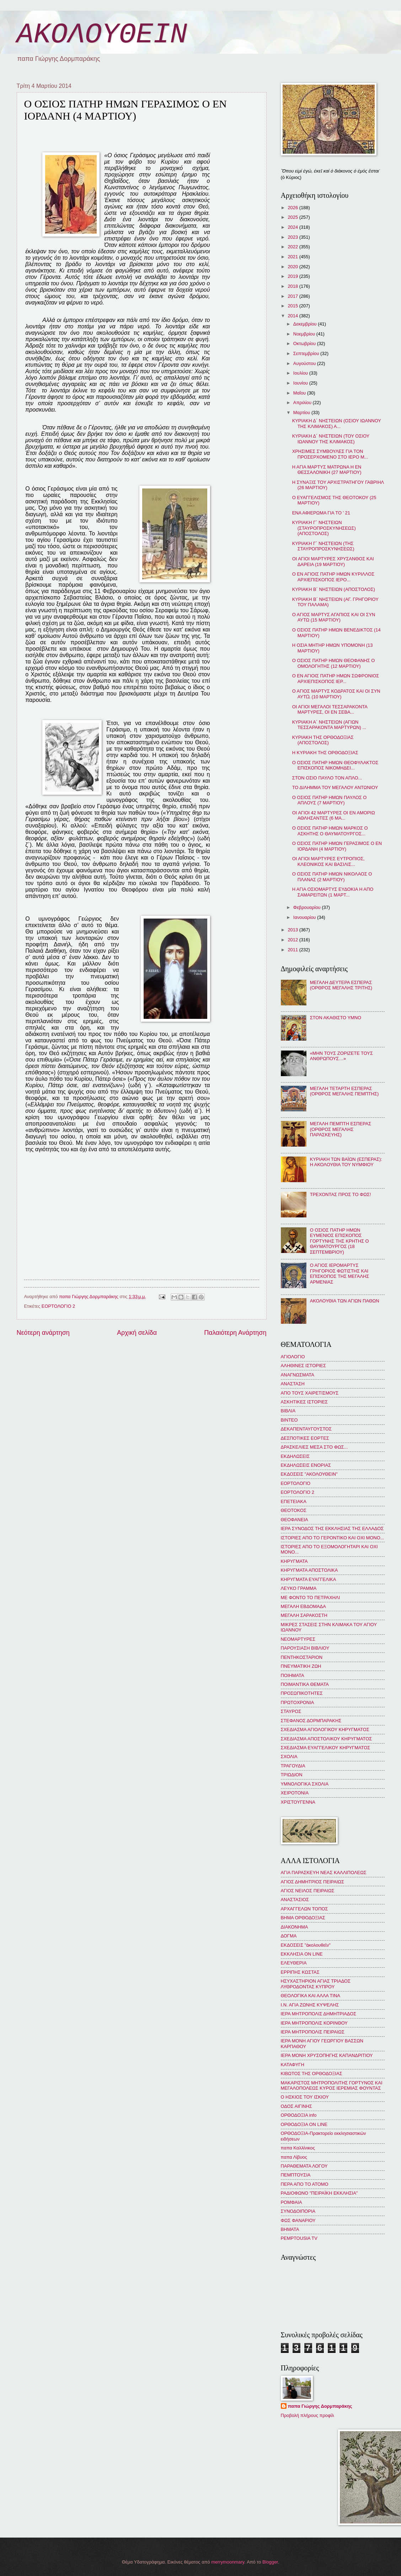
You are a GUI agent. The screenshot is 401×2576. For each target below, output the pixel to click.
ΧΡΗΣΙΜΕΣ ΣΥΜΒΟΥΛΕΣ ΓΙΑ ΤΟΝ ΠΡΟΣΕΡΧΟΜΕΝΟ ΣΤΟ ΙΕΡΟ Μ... (330, 454)
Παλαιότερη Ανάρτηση (235, 1332)
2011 (293, 949)
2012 (293, 939)
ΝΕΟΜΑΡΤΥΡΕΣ (298, 1639)
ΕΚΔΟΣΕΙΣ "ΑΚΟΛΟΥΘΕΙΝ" (309, 1474)
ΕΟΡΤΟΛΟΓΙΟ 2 (58, 1306)
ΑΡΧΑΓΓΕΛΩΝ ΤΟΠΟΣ (304, 1908)
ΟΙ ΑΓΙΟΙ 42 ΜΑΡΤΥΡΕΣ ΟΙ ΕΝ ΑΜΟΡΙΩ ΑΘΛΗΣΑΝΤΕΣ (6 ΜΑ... (333, 815)
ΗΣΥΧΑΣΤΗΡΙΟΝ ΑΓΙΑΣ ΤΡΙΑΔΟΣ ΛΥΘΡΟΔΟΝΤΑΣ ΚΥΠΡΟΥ (316, 1983)
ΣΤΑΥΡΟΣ (291, 1711)
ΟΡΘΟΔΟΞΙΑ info (299, 2115)
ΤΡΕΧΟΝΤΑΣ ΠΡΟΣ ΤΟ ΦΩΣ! (340, 1194)
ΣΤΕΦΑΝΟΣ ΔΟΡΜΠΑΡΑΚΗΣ (311, 1720)
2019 (293, 276)
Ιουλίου (301, 373)
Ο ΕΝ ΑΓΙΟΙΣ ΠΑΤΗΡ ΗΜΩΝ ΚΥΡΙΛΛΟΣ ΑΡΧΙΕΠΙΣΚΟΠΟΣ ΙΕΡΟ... (333, 576)
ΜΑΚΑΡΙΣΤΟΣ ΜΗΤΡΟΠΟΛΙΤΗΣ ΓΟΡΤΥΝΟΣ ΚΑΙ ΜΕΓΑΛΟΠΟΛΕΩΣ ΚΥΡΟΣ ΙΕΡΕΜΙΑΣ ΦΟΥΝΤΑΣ (332, 2085)
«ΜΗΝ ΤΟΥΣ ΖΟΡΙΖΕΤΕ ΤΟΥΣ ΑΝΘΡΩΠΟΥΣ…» (341, 1056)
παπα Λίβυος (294, 2157)
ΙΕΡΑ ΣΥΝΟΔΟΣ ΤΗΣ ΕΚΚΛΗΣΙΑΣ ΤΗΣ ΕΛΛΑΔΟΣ (332, 1528)
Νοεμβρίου (304, 334)
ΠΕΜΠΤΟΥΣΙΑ (296, 2175)
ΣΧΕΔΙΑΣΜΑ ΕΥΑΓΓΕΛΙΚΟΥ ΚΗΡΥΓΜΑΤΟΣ (325, 1747)
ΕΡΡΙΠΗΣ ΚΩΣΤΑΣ (300, 1972)
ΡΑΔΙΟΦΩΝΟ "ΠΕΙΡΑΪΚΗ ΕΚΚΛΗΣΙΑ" (319, 2193)
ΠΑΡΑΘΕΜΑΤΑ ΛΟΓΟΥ (304, 2166)
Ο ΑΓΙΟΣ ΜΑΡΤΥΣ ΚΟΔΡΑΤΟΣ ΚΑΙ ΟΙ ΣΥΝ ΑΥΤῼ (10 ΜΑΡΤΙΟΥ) (336, 693)
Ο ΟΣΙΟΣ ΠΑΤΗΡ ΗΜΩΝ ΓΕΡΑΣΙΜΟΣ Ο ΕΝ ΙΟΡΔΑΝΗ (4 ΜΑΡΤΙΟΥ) (337, 846)
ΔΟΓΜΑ (289, 1935)
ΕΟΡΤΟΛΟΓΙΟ (296, 1483)
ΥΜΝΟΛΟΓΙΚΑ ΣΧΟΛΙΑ (305, 1784)
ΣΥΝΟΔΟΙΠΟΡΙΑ (298, 2211)
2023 (293, 237)
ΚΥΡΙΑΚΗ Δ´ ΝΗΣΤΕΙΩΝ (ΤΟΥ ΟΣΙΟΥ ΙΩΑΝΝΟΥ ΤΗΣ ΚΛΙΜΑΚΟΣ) (330, 438)
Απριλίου (303, 402)
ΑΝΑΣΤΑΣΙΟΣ (295, 1899)
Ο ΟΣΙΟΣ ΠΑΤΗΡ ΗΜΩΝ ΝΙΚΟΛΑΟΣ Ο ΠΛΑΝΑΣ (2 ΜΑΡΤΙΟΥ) (332, 876)
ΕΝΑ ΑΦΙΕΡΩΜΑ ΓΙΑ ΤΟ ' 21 (321, 512)
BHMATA (290, 2229)
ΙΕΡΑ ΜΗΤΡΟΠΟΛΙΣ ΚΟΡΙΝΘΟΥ (314, 2023)
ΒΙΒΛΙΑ (288, 1410)
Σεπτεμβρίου (306, 353)
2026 (293, 207)
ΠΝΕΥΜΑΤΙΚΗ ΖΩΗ (301, 1666)
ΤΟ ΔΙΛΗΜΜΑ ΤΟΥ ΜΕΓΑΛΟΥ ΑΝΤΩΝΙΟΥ (335, 787)
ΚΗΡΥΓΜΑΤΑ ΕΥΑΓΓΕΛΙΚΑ (308, 1579)
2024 (293, 227)
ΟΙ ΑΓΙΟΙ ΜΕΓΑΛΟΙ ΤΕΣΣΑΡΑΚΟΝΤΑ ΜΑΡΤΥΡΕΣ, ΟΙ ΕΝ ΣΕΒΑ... (329, 709)
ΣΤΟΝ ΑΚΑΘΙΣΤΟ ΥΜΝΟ (335, 1017)
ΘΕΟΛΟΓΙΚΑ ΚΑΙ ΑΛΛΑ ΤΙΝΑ (310, 1995)
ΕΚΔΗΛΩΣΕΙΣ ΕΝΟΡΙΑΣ (306, 1465)
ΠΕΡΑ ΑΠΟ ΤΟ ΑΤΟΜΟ (304, 2184)
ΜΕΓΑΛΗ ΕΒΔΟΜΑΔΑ (303, 1606)
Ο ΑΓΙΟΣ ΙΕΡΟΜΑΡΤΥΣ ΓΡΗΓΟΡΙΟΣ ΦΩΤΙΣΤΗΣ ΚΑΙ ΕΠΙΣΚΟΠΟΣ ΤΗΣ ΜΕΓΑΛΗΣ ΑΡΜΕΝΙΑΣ (339, 1273)
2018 (293, 286)
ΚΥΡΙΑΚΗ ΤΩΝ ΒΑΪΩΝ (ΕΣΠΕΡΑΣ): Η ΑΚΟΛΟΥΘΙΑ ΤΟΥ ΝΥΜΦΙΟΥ (346, 1162)
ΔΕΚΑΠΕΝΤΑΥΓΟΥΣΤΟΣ (306, 1429)
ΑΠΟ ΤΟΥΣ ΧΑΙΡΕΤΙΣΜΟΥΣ (310, 1393)
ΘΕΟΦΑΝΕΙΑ (294, 1519)
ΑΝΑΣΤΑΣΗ (293, 1383)
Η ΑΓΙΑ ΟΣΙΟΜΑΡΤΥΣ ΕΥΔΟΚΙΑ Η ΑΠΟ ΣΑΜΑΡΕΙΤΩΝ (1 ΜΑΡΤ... (333, 892)
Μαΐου (300, 393)
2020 (293, 266)
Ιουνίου (301, 383)
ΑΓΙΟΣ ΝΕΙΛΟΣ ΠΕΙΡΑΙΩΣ (308, 1890)
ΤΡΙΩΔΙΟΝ (292, 1774)
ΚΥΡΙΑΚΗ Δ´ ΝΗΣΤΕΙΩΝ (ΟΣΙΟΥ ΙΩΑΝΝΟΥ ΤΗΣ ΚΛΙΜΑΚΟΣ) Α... (336, 423)
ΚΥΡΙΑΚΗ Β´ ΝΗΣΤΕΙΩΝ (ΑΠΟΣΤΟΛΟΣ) (333, 589)
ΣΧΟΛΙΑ (289, 1756)
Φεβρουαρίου (307, 907)
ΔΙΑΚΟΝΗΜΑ (294, 1927)
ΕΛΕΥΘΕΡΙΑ (294, 1963)
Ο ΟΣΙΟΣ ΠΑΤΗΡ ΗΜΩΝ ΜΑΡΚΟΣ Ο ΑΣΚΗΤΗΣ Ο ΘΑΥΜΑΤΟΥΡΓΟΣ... (330, 830)
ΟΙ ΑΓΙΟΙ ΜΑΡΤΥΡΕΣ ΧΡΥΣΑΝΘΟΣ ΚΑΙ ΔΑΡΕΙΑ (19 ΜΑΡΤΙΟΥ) (333, 561)
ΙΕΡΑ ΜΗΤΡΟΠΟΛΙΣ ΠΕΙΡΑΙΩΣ (312, 2032)
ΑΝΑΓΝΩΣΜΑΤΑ (297, 1374)
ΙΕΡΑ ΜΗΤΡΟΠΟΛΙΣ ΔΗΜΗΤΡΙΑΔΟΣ (319, 2013)
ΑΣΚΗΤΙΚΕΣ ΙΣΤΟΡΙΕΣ (304, 1402)
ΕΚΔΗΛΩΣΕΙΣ (295, 1456)
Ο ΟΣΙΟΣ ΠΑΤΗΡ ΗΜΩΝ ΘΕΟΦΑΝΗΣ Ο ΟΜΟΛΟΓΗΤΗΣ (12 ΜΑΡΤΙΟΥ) (333, 663)
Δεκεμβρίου (305, 324)
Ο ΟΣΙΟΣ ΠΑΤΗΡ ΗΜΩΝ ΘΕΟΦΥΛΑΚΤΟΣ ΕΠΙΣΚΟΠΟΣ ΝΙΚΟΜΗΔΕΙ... (335, 765)
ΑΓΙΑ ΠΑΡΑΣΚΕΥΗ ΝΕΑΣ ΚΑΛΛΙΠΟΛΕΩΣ (324, 1872)
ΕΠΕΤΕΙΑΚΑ (293, 1501)
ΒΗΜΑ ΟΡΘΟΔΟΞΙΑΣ (303, 1917)
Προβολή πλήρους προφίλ (307, 2415)
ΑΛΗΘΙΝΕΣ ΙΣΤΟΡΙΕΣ (303, 1365)
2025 (293, 217)
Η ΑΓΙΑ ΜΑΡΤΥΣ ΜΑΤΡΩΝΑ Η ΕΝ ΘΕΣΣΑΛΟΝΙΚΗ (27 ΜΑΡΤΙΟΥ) (327, 469)
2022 (293, 246)
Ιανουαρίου (305, 917)
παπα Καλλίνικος (298, 2148)
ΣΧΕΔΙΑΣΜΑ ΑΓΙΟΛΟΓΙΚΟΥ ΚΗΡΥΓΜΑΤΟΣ (325, 1729)
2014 (293, 315)
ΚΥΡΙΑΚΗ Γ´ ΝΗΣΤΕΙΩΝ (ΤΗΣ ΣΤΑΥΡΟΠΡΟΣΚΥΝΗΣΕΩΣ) (323, 546)
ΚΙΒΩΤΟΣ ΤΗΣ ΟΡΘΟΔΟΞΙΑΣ (311, 2073)
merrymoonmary (227, 2562)
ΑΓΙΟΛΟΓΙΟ (293, 1356)
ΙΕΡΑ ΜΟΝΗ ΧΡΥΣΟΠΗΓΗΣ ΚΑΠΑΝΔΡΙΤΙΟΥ (327, 2055)
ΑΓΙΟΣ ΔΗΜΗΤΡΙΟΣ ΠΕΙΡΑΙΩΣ (312, 1881)
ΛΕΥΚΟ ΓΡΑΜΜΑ (299, 1588)
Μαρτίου (302, 412)
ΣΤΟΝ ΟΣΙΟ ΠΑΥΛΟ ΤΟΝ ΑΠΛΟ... (327, 778)
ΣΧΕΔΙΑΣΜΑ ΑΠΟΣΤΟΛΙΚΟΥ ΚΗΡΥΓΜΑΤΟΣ (326, 1738)
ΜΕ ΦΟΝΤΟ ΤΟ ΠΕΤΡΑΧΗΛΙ (310, 1597)
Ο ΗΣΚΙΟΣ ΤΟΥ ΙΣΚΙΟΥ (305, 2097)
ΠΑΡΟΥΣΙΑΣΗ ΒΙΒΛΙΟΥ (305, 1648)
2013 (293, 929)
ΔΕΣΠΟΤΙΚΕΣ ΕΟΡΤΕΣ (305, 1438)
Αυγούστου (305, 363)
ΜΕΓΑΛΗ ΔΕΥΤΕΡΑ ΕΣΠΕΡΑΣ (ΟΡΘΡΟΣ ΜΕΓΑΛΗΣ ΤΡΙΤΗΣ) (341, 985)
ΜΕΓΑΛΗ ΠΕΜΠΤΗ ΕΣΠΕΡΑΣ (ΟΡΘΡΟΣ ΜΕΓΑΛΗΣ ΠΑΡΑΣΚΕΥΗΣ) (340, 1129)
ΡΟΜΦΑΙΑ (291, 2202)
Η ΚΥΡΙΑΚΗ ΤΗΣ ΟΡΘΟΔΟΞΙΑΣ (325, 752)
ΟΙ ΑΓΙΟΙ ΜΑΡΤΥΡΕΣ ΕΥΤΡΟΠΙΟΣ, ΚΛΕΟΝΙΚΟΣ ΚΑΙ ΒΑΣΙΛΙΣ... (328, 861)
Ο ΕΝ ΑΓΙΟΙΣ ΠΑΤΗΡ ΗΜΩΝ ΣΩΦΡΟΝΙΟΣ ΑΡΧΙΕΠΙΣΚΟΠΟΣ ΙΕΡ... (335, 678)
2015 (293, 305)
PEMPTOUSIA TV (299, 2238)
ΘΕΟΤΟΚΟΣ (293, 1510)
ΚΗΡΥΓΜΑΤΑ (294, 1561)
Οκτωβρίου (305, 343)
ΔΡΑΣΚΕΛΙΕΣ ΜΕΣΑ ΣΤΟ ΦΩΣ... (314, 1447)
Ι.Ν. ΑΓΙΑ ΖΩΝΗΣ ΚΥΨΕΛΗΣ (310, 2005)
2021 (293, 256)
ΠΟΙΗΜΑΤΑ (292, 1675)
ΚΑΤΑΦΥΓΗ (292, 2064)
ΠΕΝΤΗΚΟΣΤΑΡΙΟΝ (301, 1657)
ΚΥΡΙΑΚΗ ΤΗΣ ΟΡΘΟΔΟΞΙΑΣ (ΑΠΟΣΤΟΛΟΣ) (323, 740)
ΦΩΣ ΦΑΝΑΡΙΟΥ (298, 2220)
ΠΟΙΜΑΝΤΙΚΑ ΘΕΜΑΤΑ (305, 1684)
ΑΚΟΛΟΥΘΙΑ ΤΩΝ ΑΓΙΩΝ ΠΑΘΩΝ (344, 1300)
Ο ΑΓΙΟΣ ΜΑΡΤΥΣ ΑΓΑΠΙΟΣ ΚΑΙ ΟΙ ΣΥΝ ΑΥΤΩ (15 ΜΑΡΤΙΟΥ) (333, 617)
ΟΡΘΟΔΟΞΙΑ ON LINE (304, 2124)
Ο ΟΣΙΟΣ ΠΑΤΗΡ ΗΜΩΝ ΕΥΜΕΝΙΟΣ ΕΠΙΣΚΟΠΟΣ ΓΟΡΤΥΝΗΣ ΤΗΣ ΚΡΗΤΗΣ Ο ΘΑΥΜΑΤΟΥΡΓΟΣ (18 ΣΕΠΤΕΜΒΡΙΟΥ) (339, 1241)
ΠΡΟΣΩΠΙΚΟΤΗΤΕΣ (302, 1693)
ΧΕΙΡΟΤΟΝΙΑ (295, 1792)
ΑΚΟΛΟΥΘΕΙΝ (102, 34)
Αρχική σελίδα (137, 1332)
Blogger (270, 2562)
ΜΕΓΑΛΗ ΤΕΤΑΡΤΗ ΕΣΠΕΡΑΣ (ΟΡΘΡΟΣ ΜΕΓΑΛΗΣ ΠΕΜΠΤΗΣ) (344, 1091)
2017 (293, 296)
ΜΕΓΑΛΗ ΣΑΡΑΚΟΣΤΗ (304, 1615)
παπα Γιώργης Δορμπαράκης (320, 2406)
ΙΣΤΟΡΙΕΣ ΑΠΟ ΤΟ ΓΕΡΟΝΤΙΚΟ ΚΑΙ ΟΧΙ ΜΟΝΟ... (332, 1537)
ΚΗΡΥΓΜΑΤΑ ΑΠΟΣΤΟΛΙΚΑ (309, 1570)
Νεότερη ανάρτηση (43, 1332)
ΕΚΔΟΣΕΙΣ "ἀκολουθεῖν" (306, 1945)
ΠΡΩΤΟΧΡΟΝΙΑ (297, 1702)
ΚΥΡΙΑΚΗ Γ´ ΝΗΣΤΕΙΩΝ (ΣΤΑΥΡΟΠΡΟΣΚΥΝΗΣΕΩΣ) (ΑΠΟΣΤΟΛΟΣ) (324, 528)
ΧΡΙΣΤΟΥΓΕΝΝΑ (298, 1802)
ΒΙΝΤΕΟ (289, 1420)
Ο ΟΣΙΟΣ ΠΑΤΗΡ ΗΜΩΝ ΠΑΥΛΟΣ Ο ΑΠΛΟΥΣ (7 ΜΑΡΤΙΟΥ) (329, 800)
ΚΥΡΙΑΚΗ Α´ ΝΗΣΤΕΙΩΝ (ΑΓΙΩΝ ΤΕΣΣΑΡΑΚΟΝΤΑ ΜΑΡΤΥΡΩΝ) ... (329, 724)
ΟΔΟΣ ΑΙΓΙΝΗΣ (296, 2106)
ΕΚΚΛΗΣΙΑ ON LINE (302, 1954)
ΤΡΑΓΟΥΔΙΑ (293, 1765)
